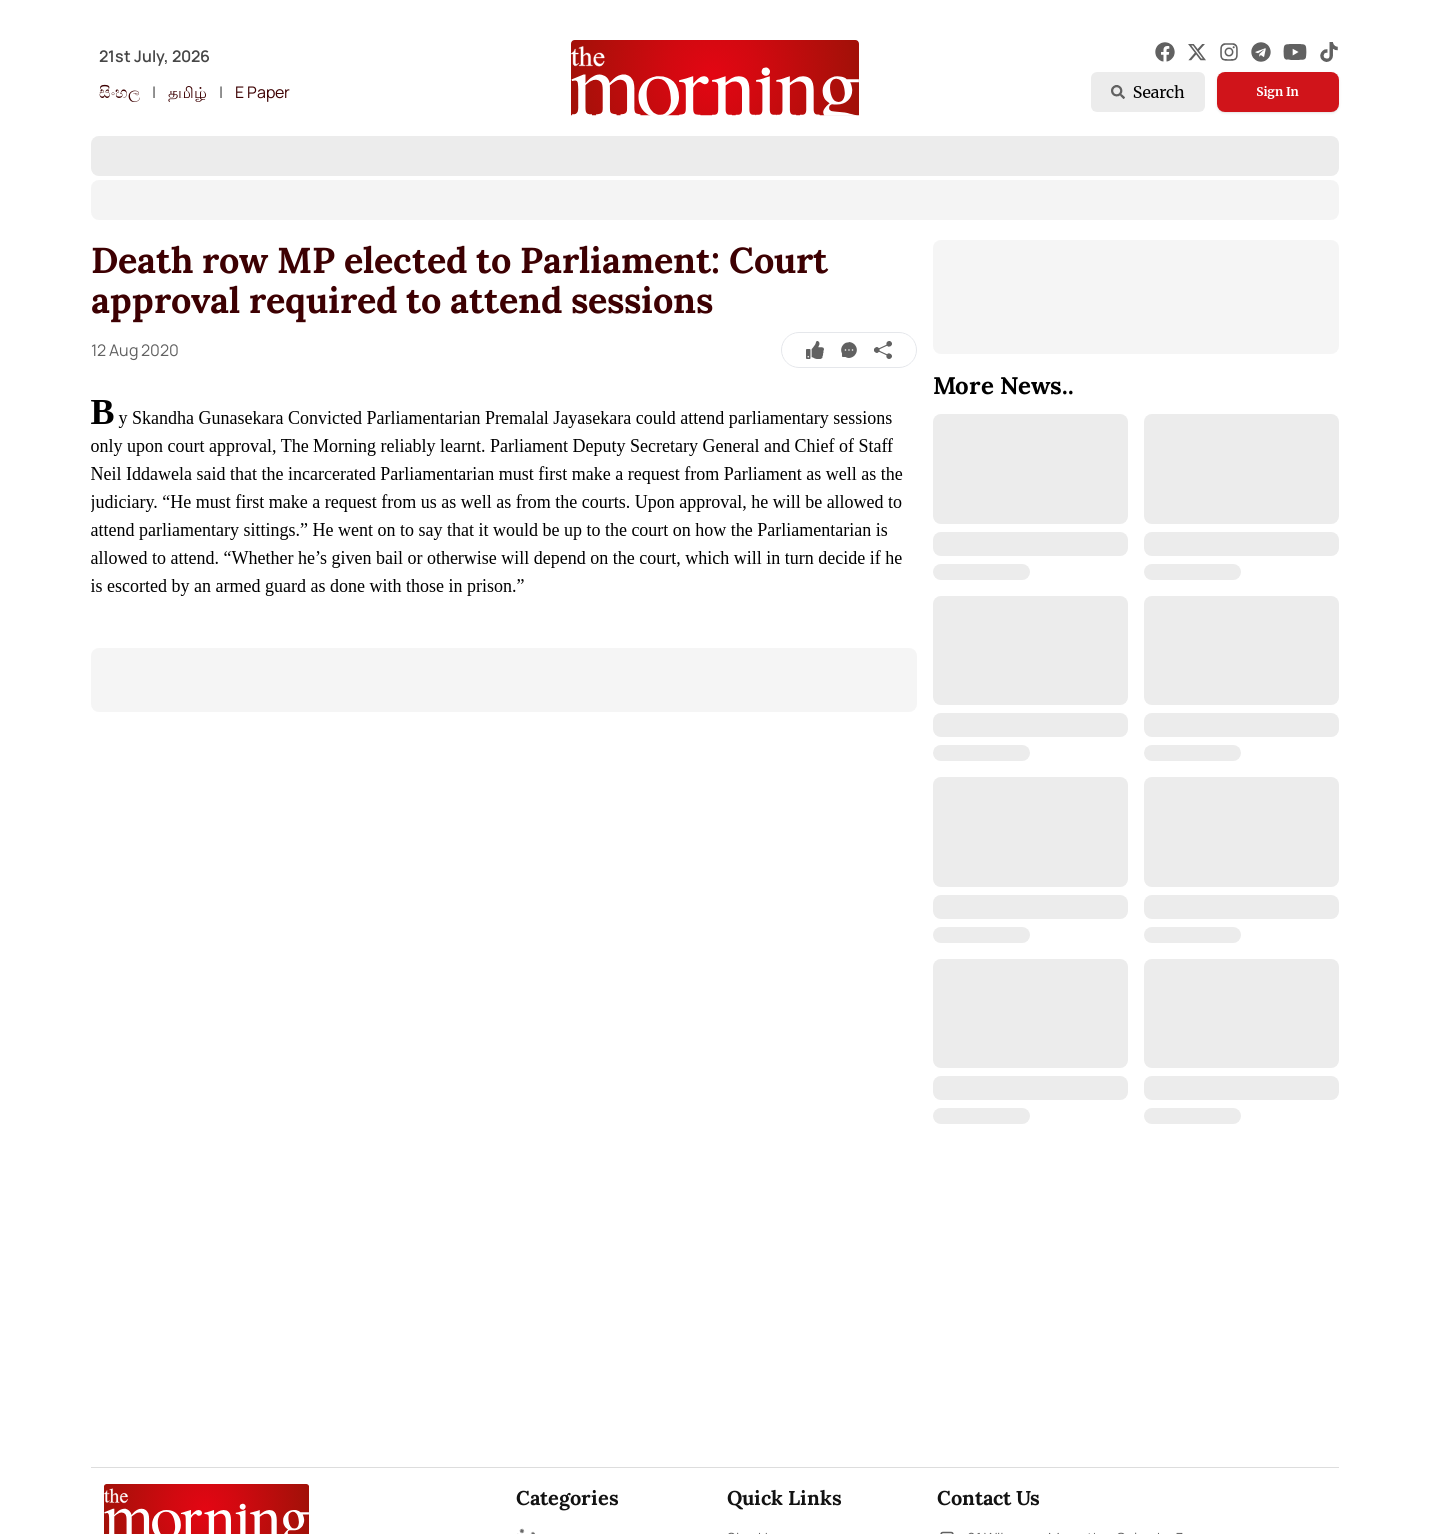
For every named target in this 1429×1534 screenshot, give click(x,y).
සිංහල (119, 92)
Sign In (1277, 91)
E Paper (262, 92)
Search (1148, 92)
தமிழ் (187, 92)
